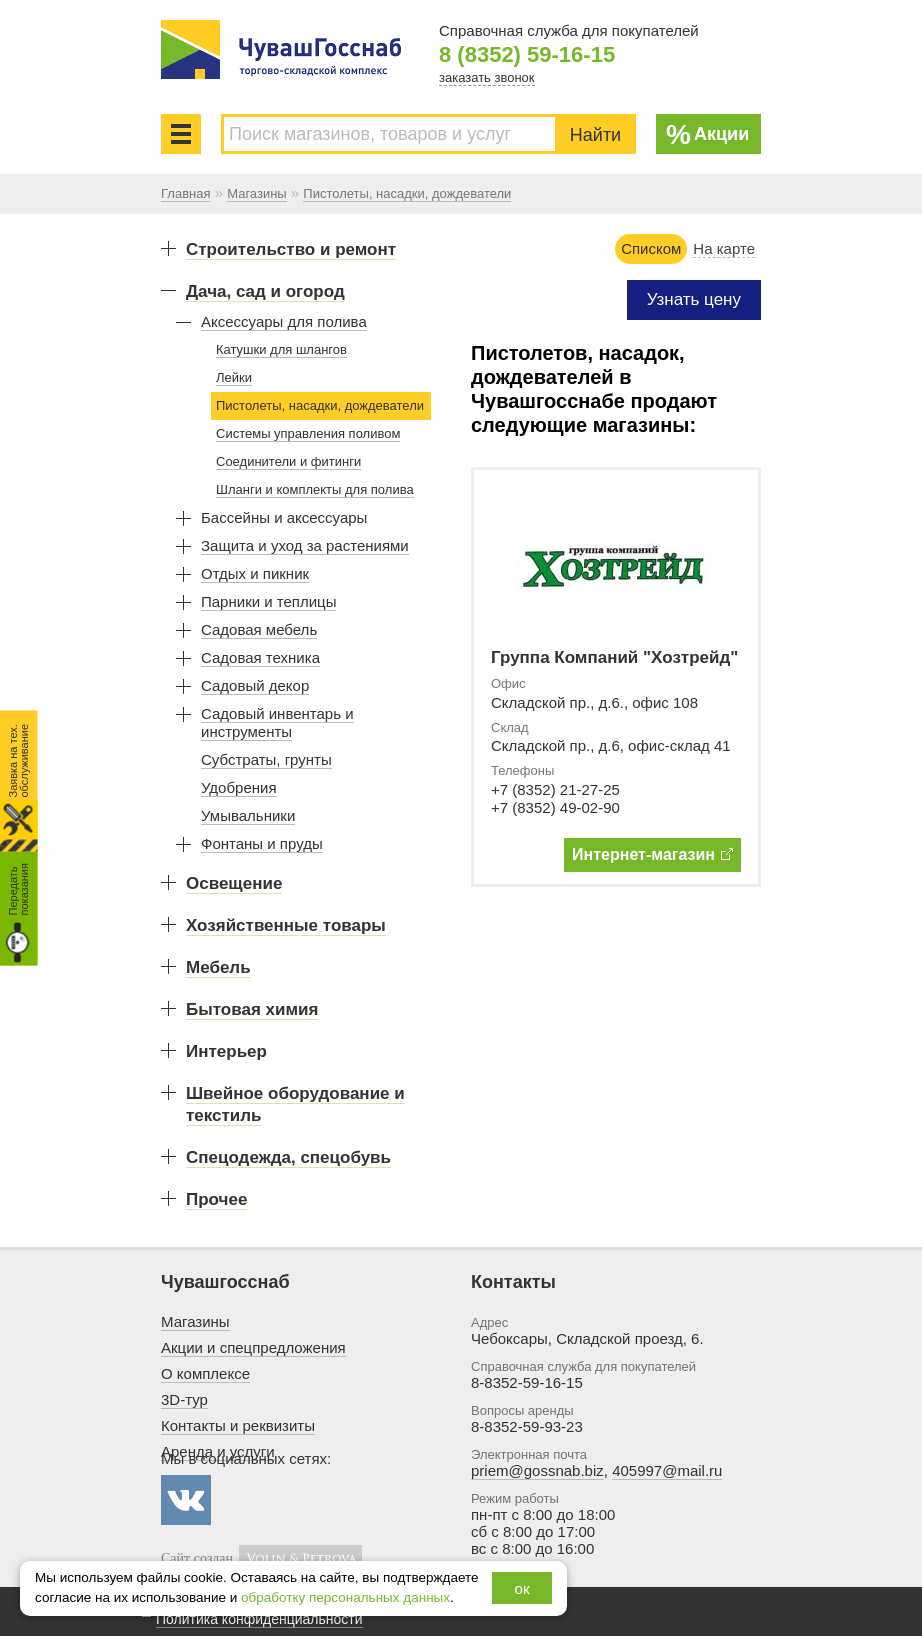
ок (522, 1588)
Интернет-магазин (652, 854)
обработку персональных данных (345, 1597)
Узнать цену (694, 299)
